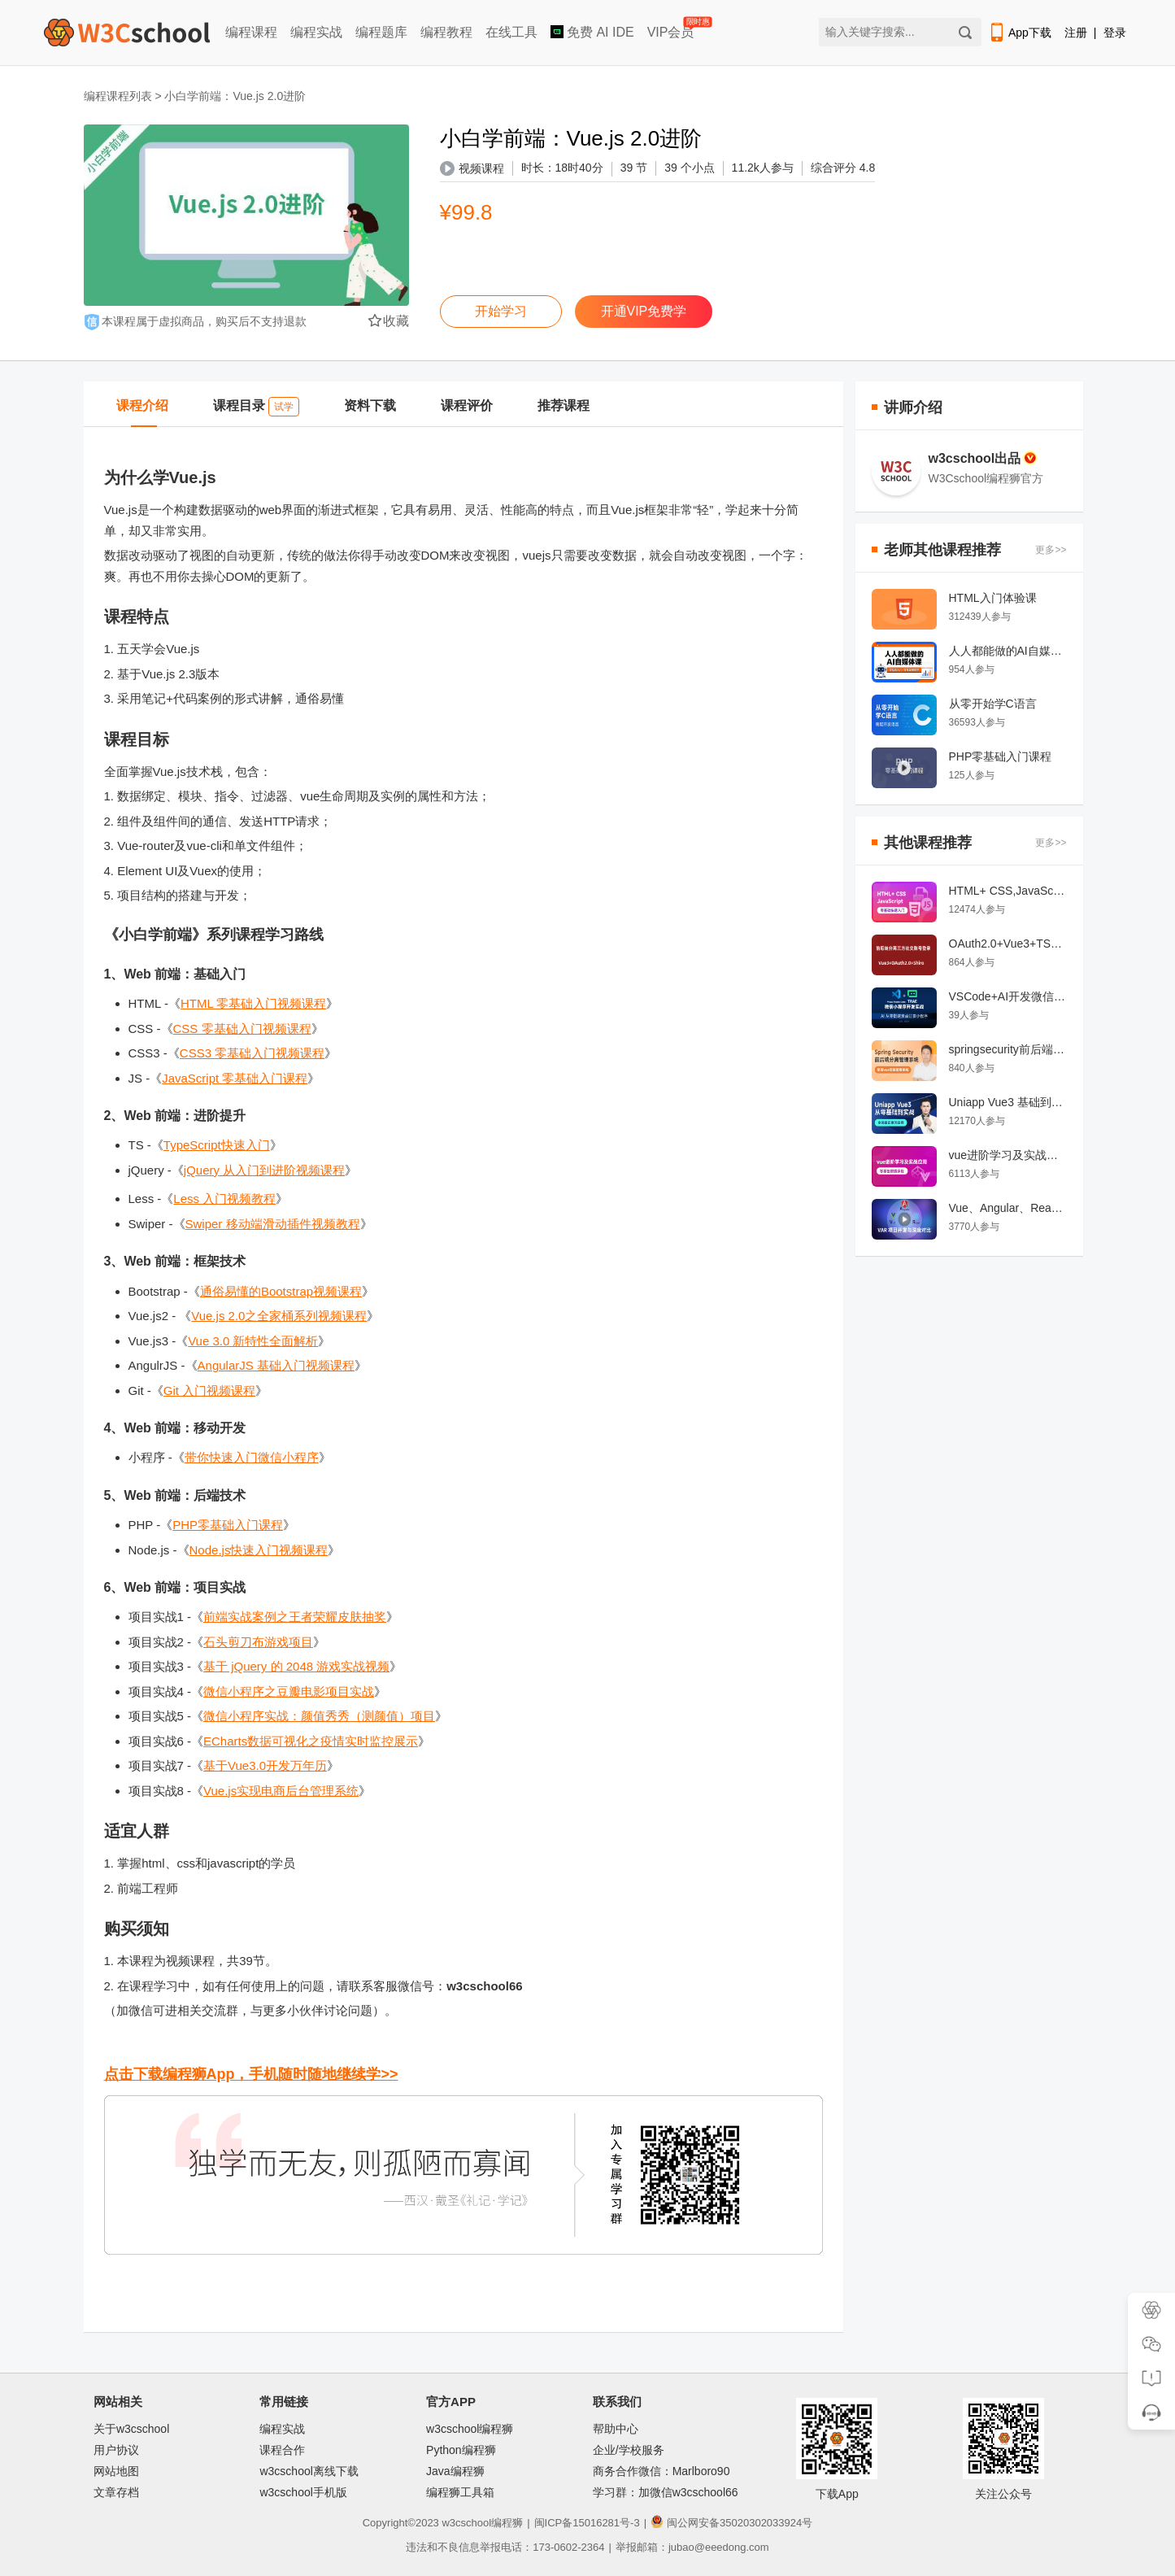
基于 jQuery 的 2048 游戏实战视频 (296, 1666)
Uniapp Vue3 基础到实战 (1008, 1102)
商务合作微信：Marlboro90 (661, 2471)
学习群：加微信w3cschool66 (665, 2492)
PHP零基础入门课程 (227, 1525)
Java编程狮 (455, 2471)
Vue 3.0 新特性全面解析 (253, 1341)
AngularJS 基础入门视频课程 (276, 1365)
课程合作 (282, 2449)
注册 (1075, 32)
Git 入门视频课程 (209, 1390)
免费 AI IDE (592, 32)
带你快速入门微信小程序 (252, 1457)
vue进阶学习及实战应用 (1008, 1155)
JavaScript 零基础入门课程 (234, 1078)
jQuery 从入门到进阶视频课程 (264, 1170)
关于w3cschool (131, 2428)
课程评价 (467, 405)
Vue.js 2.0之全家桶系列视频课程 (279, 1316)
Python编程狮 (461, 2449)
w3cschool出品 (983, 458)
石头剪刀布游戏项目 (258, 1642)
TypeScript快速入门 (216, 1145)
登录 (1114, 32)
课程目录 (256, 406)
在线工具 (511, 32)
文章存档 (116, 2492)
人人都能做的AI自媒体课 (1008, 650)
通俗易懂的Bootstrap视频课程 (281, 1291)
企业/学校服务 (628, 2449)
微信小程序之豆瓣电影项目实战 (288, 1691)
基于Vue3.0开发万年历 (265, 1765)
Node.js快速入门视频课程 (259, 1550)
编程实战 (316, 32)
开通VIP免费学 (644, 311)
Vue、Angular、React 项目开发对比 (1008, 1207)
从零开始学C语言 (993, 703)
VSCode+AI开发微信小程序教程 (1008, 996)
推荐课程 (563, 405)
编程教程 (446, 32)
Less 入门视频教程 (224, 1198)
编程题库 (381, 32)
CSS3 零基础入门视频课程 (252, 1053)
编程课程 (251, 32)
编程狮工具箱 (460, 2492)
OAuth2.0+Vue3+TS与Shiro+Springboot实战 (1008, 943)
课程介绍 (142, 405)
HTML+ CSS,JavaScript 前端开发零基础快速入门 (1008, 890)
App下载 (1019, 32)
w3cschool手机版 (302, 2492)
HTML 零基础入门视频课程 (253, 1003)
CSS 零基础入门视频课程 (242, 1028)
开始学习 (501, 311)
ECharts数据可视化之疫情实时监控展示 (310, 1741)
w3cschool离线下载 (308, 2471)
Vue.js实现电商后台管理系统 (281, 1791)
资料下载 (370, 405)
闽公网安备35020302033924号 (731, 2523)
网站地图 (116, 2471)
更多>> (1050, 550)
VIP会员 (672, 29)
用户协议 (116, 2449)
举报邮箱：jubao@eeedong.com (692, 2547)
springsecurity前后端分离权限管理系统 (1008, 1049)
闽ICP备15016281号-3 (587, 2523)
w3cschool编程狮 (469, 2428)
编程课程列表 (118, 95)
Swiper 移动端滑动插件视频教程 (272, 1224)
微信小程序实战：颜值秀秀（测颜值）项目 (319, 1716)
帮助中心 (615, 2428)
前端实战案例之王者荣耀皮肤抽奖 (294, 1617)
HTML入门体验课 (993, 597)
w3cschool (466, 2523)
